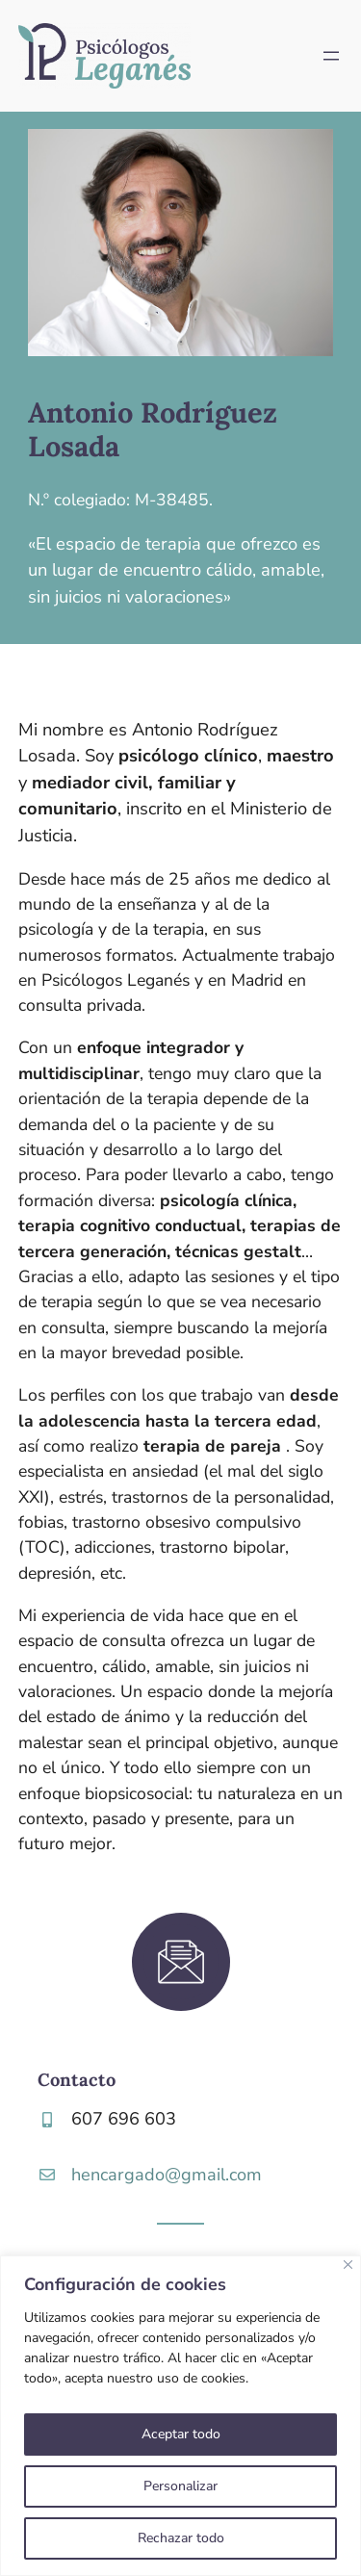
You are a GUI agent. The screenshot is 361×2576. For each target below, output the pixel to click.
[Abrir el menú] (331, 55)
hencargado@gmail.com (166, 2174)
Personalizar (180, 2486)
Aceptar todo (181, 2434)
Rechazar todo (181, 2538)
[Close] (348, 2264)
